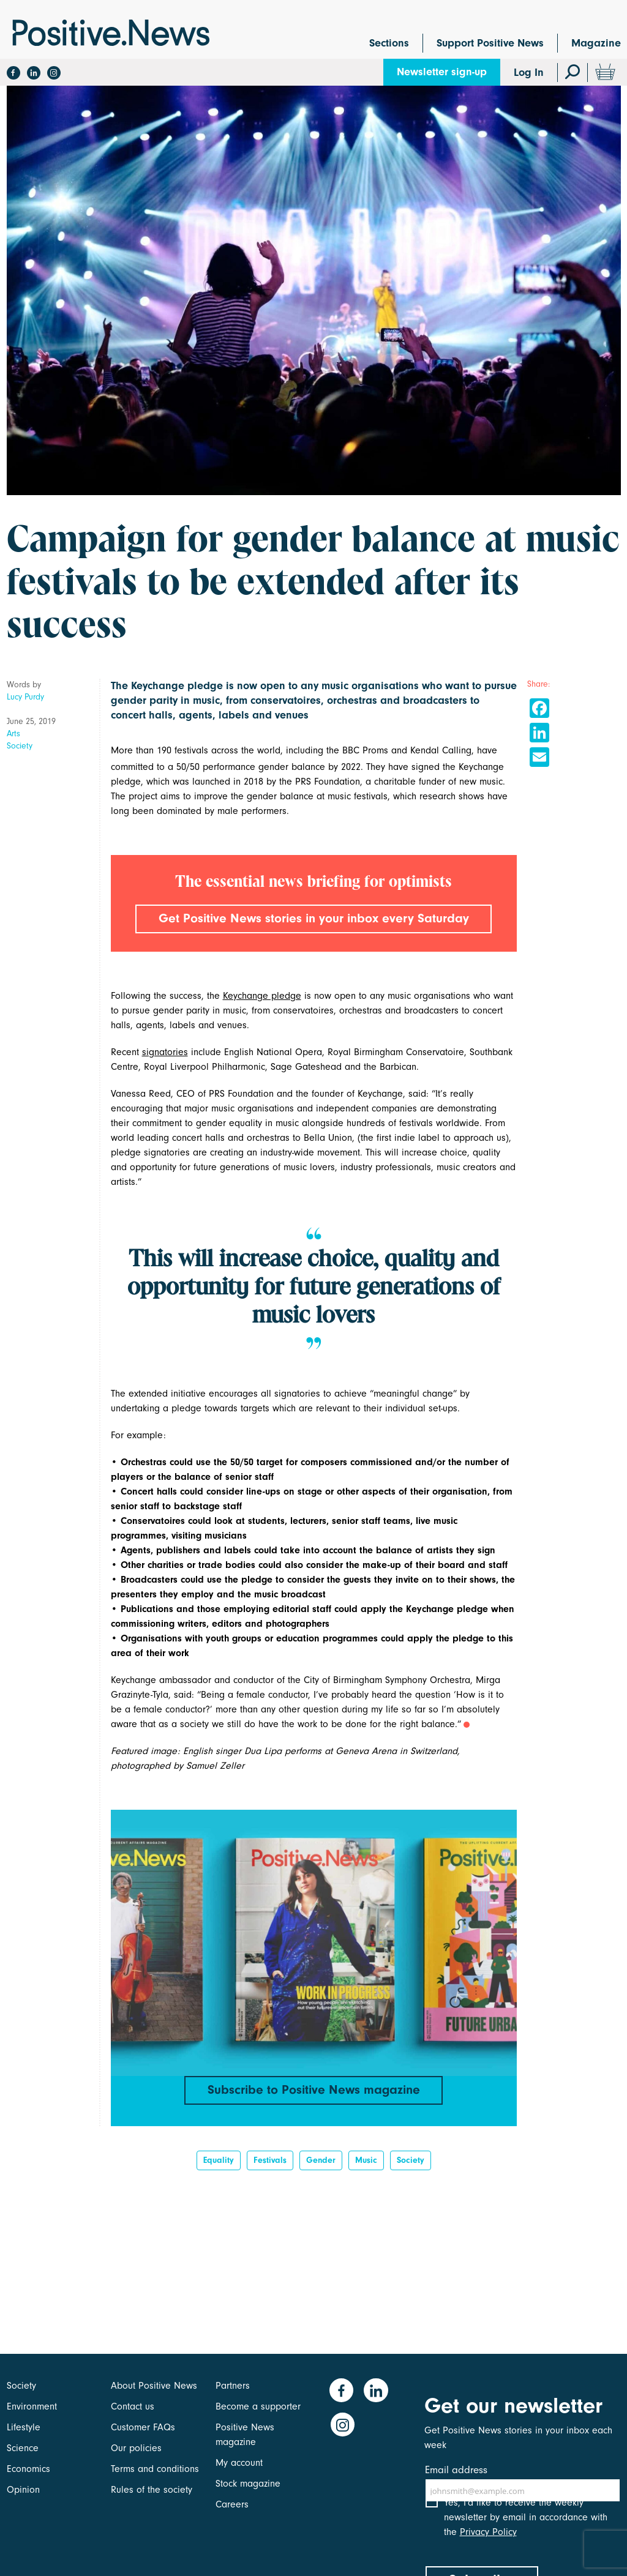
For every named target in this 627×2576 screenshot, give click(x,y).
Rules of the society (151, 2489)
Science (23, 2448)
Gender (321, 2180)
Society (19, 746)
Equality (218, 2180)
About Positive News (154, 2385)
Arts (13, 733)
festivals (270, 2180)
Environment (32, 2406)
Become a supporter (258, 2406)
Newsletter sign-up (442, 71)
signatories (165, 1067)
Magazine (596, 43)
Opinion (23, 2489)
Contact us (132, 2406)
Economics (28, 2468)
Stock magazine (248, 2483)
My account (239, 2462)
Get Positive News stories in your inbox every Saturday (313, 926)
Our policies (136, 2448)
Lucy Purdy (25, 697)
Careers (232, 2504)
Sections (389, 43)
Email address (456, 2470)
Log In (529, 72)
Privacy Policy (488, 2541)
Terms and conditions (155, 2468)
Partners (233, 2385)
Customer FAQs (143, 2427)
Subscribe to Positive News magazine (313, 2106)
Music (366, 2180)
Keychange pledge (262, 1011)
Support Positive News (490, 43)
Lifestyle (23, 2427)
